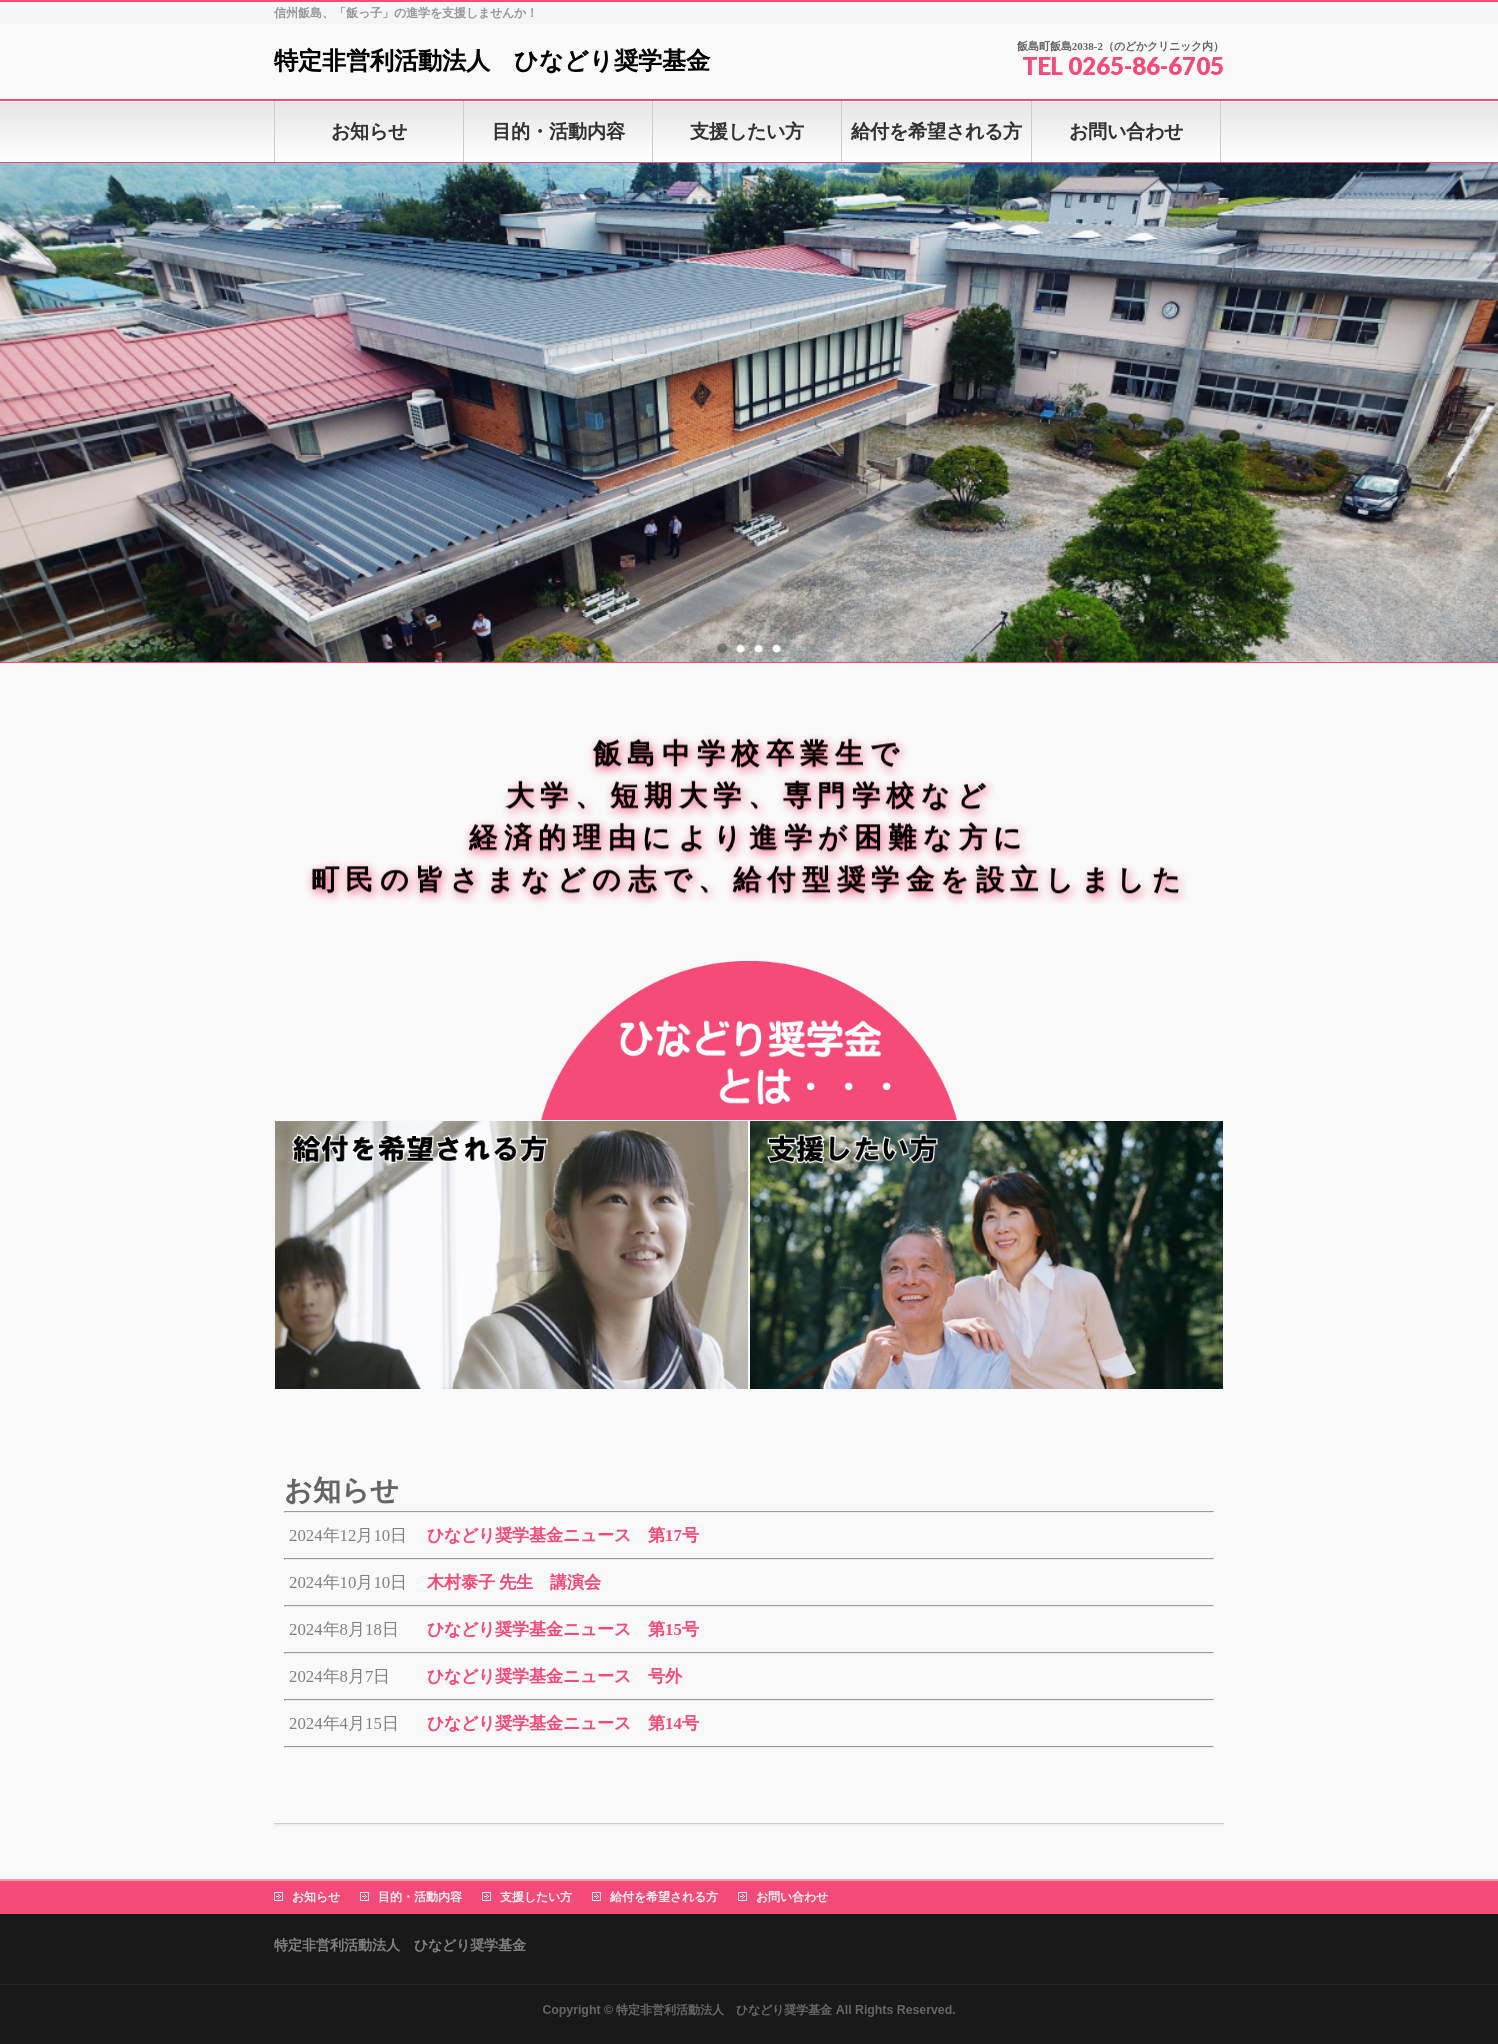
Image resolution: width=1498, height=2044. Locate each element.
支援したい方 (536, 1897)
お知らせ (316, 1897)
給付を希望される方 (664, 1897)
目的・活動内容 (420, 1897)
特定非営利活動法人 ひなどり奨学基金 (492, 61)
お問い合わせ (792, 1897)
